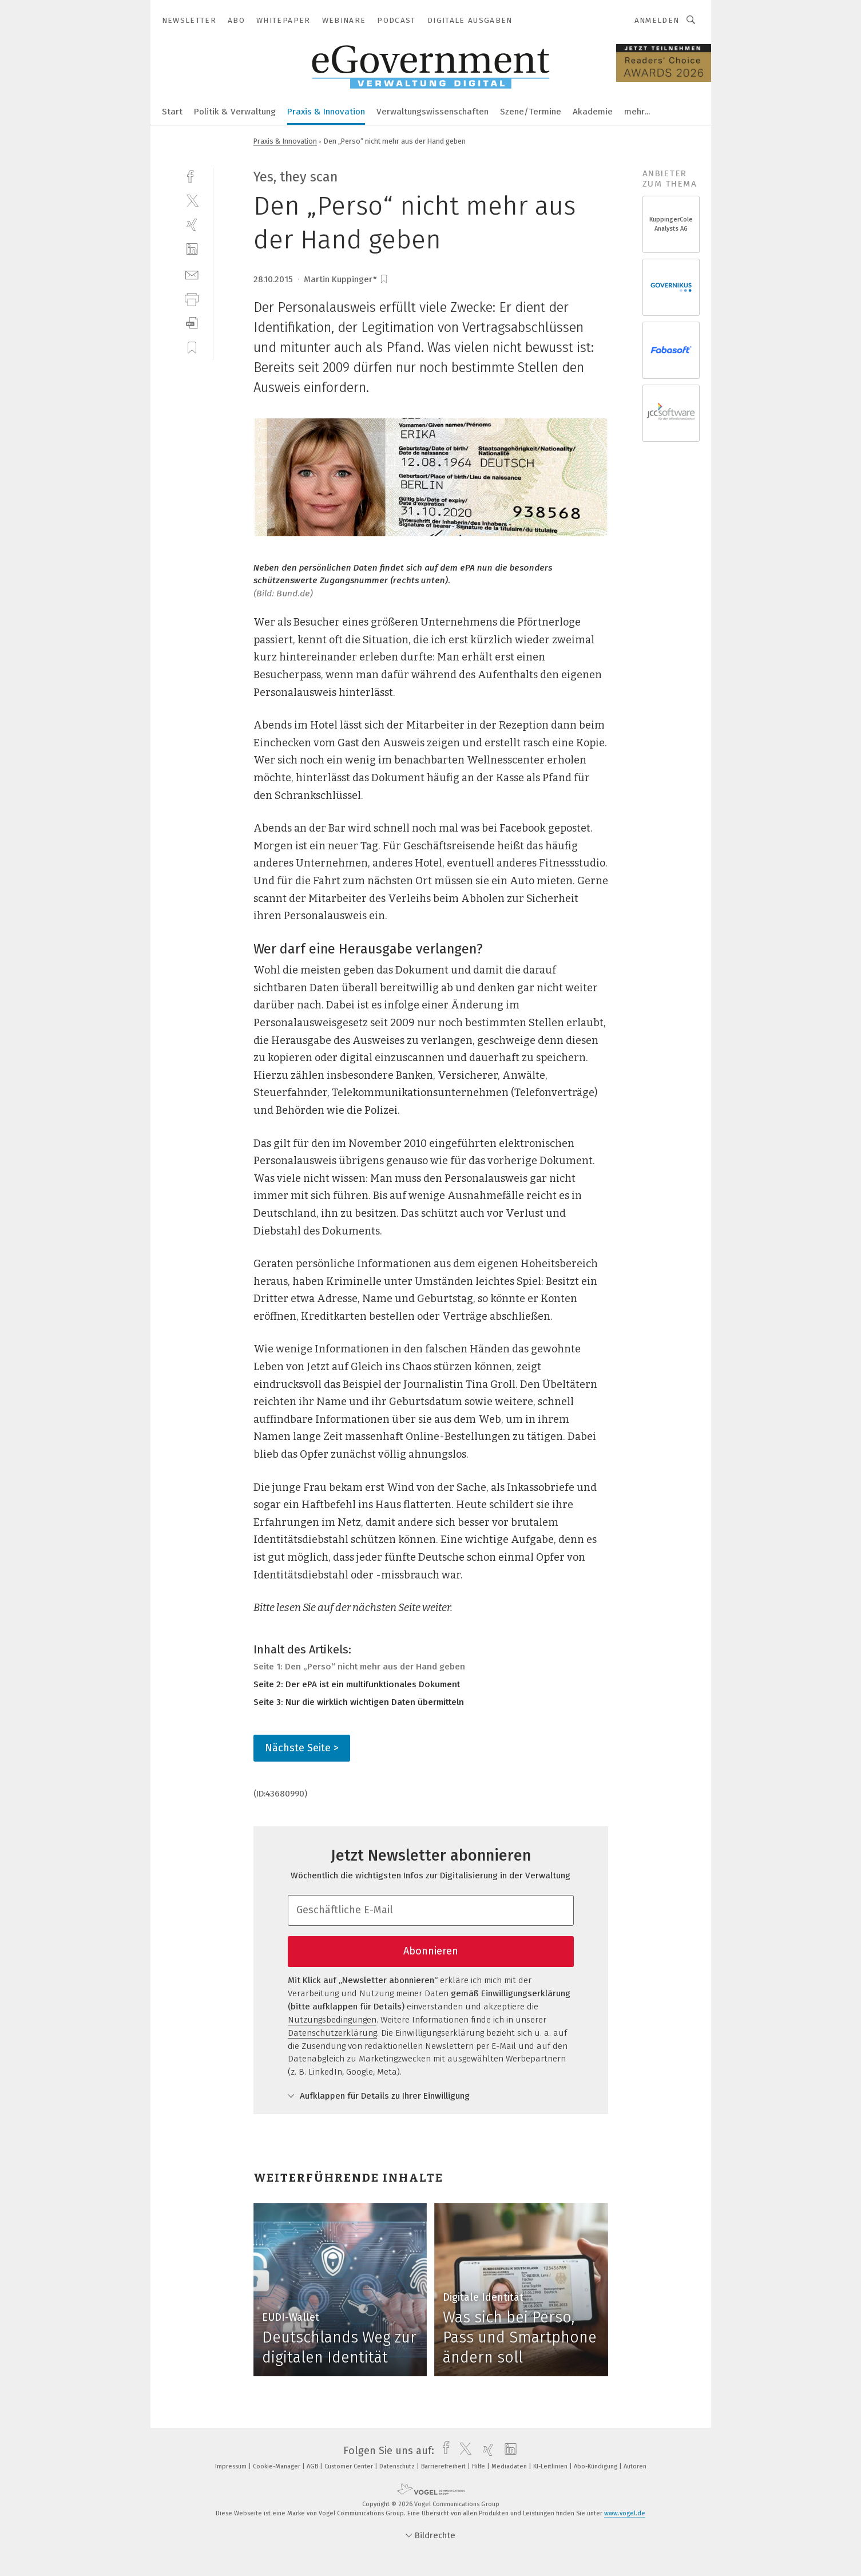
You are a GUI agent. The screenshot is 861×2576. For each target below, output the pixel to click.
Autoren (635, 2466)
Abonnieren (430, 1951)
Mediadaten (510, 2466)
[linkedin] (192, 249)
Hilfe (479, 2466)
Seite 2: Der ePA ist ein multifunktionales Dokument (356, 1684)
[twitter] (192, 200)
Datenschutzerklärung (332, 2033)
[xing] (192, 224)
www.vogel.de (624, 2513)
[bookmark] (383, 279)
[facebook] (192, 175)
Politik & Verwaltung (235, 111)
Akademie (593, 111)
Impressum (231, 2466)
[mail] (192, 274)
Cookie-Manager (277, 2466)
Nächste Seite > (302, 1748)
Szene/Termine (530, 111)
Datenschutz (397, 2466)
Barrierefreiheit (444, 2466)
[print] (192, 298)
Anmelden (657, 20)
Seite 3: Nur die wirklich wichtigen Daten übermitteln (358, 1702)
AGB (313, 2466)
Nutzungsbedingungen (332, 2020)
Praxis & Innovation (326, 111)
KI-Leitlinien (551, 2466)
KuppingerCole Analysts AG (671, 224)
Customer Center (349, 2466)
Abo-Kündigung (596, 2466)
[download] (192, 323)
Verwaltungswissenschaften (432, 111)
